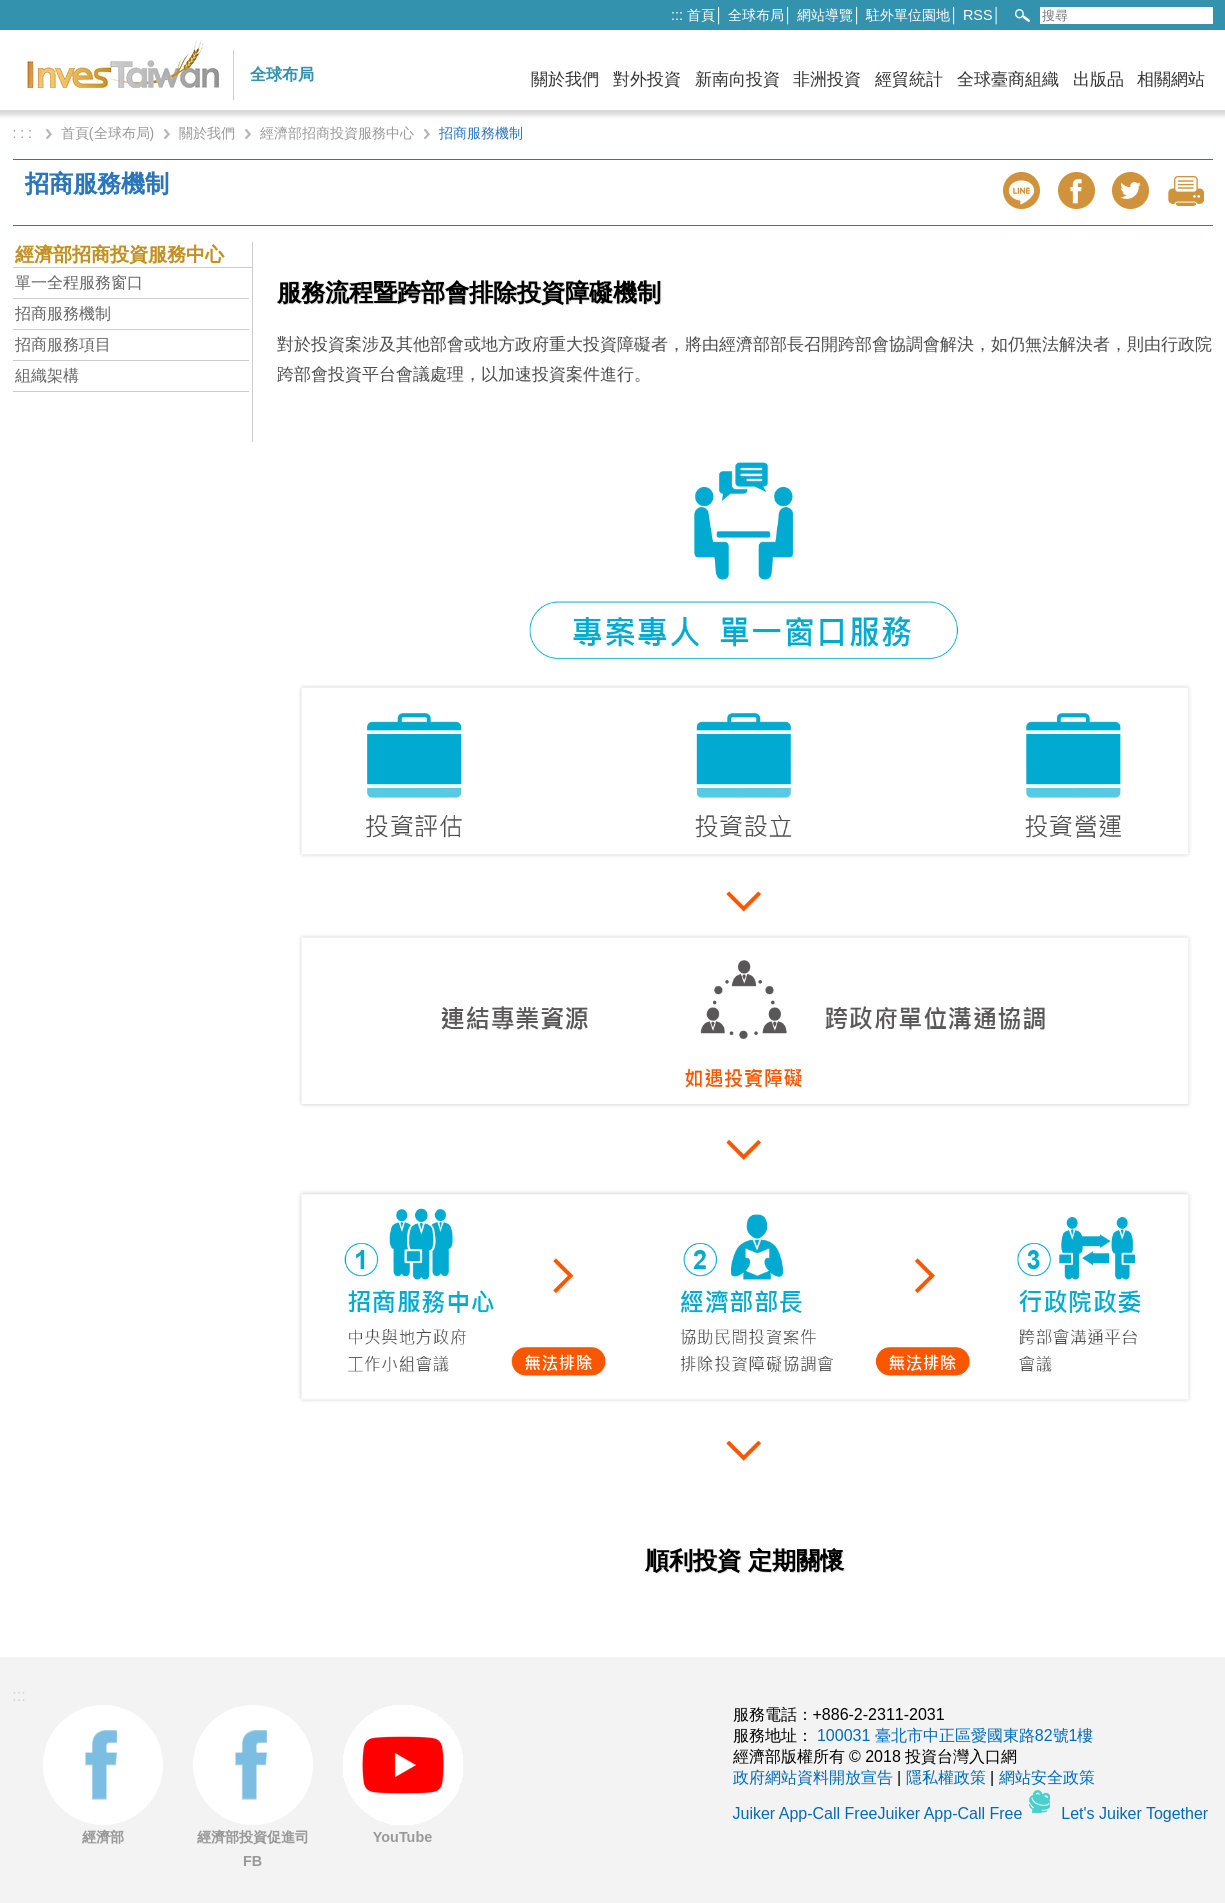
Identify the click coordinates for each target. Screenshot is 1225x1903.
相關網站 (1171, 79)
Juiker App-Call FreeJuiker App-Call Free (880, 1813)
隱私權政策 (946, 1777)
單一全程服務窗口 (79, 282)
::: (677, 15)
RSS (978, 15)
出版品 (1098, 79)
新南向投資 (737, 79)
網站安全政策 (1047, 1777)
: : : (24, 133)
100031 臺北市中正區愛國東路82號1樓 (955, 1735)
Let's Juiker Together (1134, 1813)
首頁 (701, 15)
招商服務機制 (63, 313)
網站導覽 (825, 15)
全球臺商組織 (1008, 79)
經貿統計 (909, 79)
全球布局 (756, 15)
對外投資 (647, 79)
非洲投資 (827, 79)
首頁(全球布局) (107, 133)
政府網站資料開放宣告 (813, 1777)
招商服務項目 (63, 344)
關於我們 (565, 79)
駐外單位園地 (908, 15)
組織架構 (47, 375)
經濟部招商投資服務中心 (337, 133)
